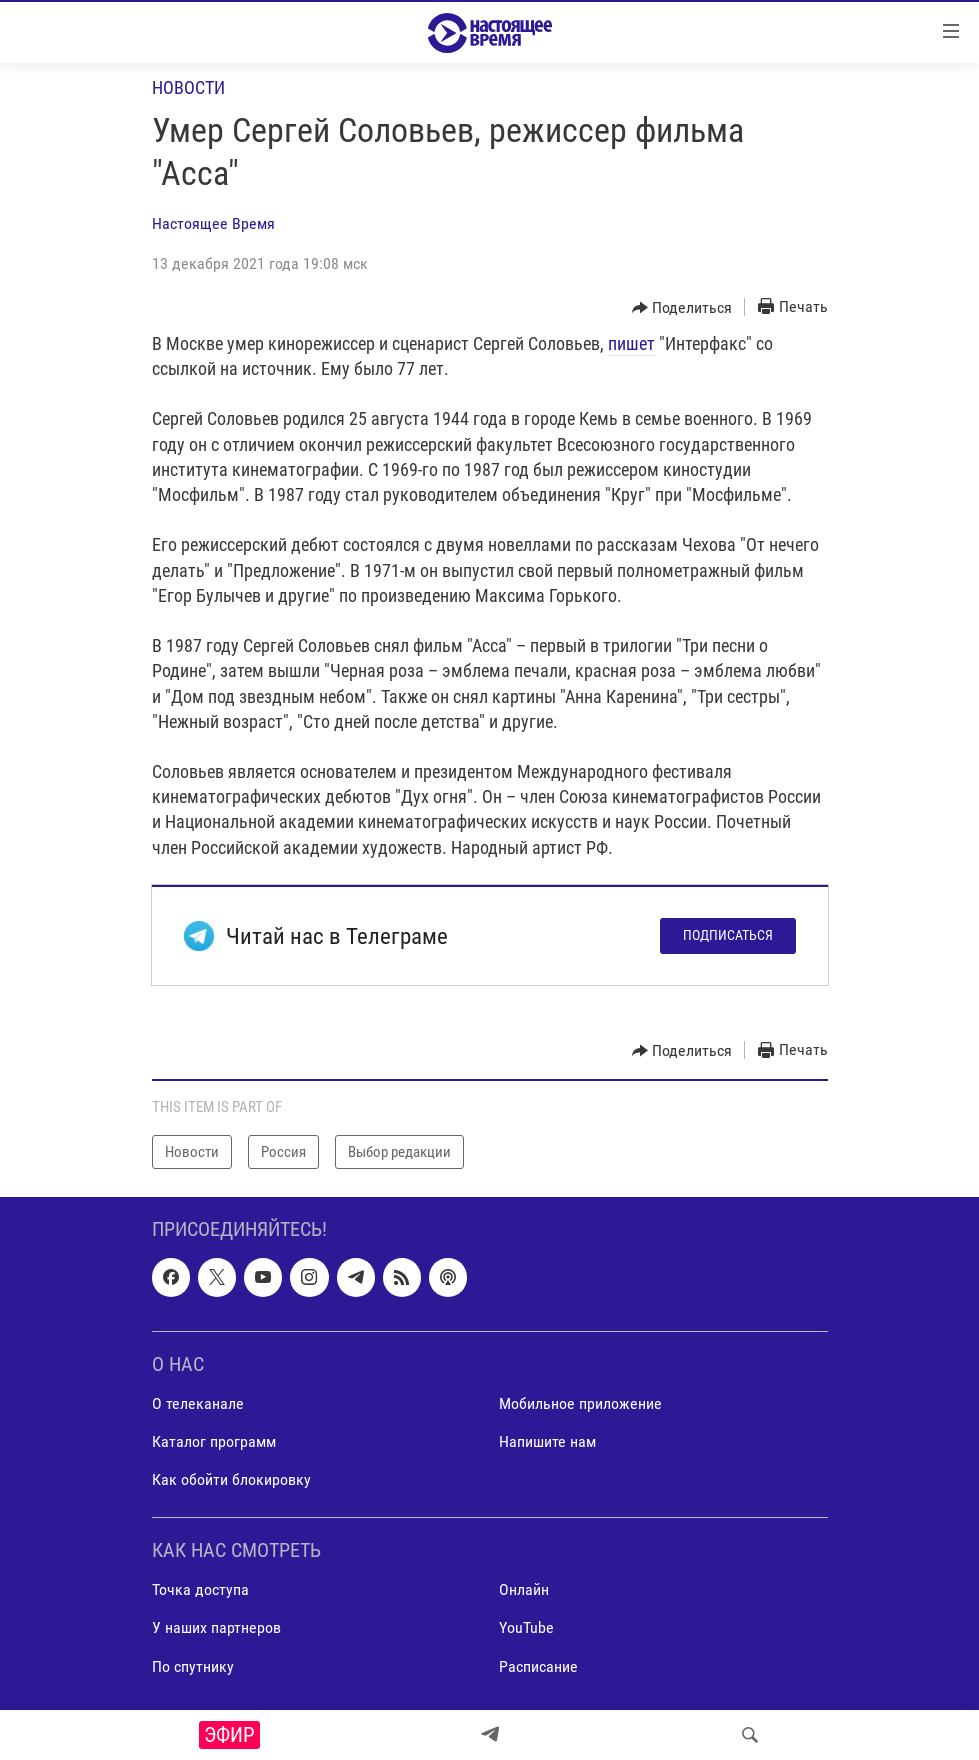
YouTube (526, 1628)
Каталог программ (214, 1441)
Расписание (538, 1666)
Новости (188, 87)
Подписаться (728, 935)
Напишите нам (547, 1441)
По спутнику (193, 1666)
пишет (631, 343)
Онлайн (524, 1590)
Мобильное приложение (580, 1403)
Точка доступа (200, 1590)
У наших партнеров (216, 1628)
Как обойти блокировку (231, 1479)
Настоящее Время (213, 223)
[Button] (682, 308)
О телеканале (198, 1403)
